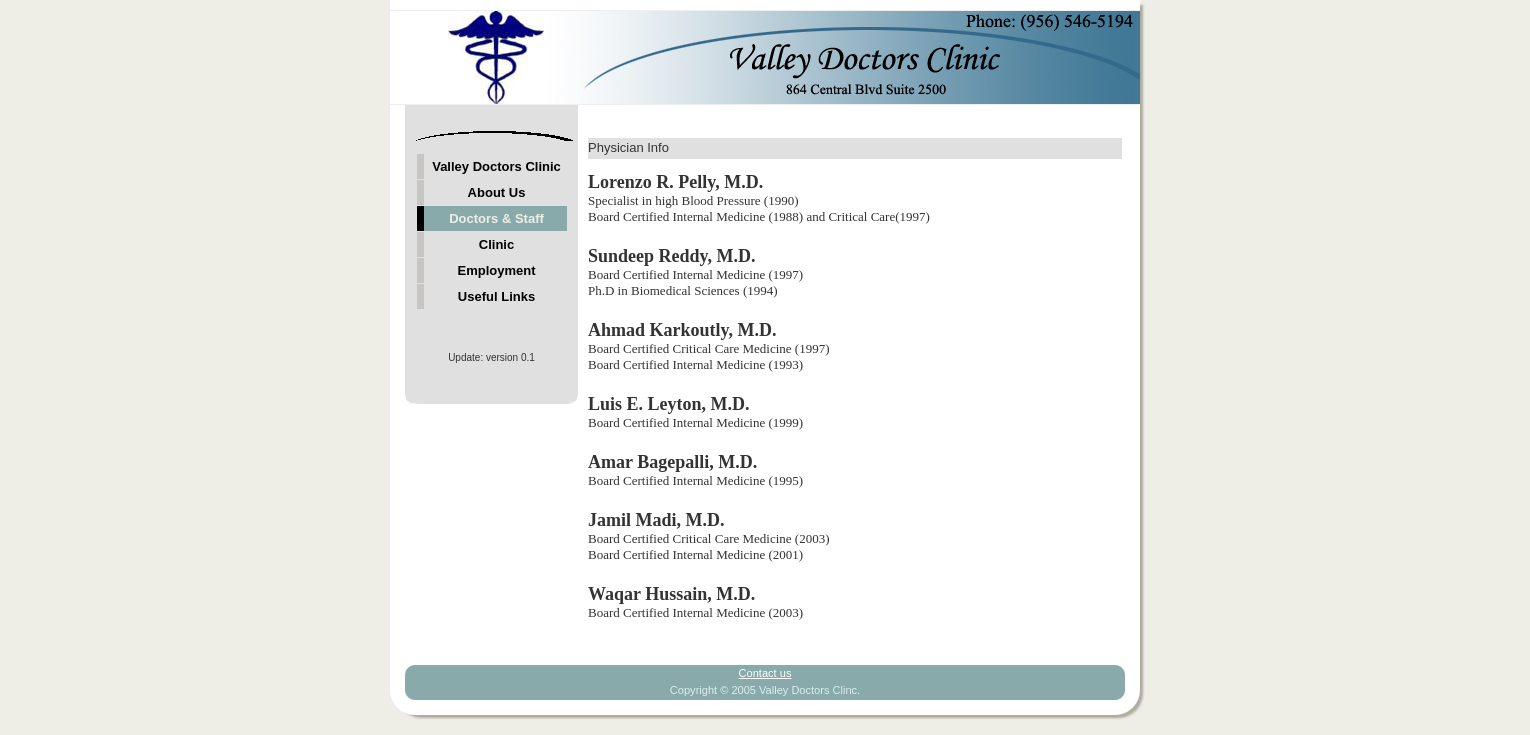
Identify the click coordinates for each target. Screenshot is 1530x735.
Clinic (496, 244)
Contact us (765, 673)
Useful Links (496, 296)
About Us (497, 192)
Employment (496, 270)
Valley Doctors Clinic (496, 166)
